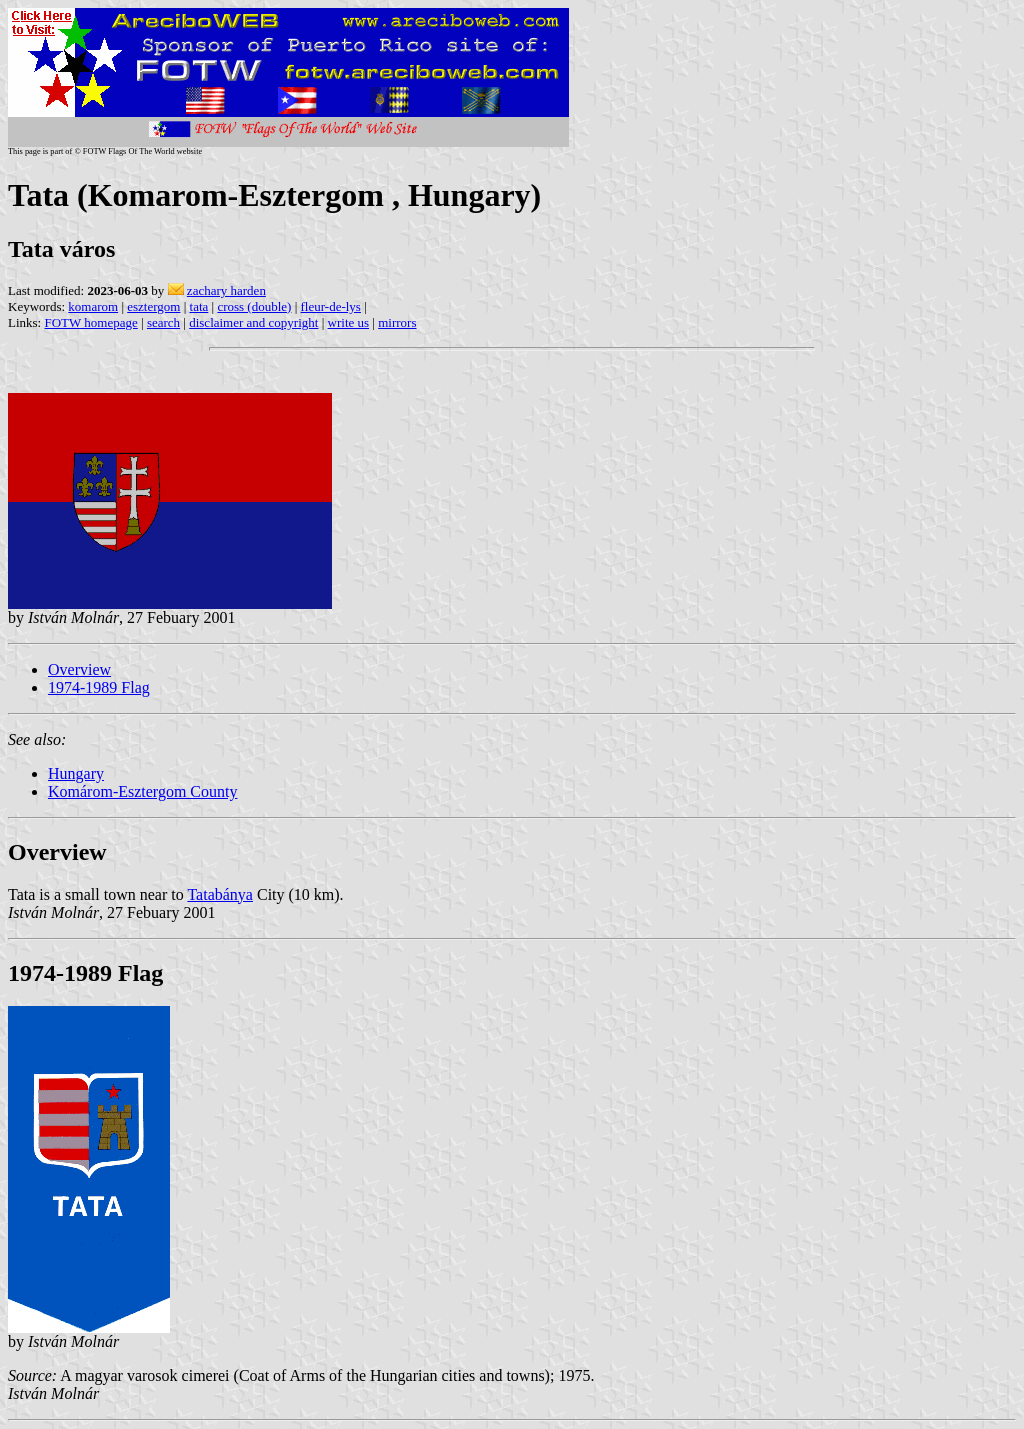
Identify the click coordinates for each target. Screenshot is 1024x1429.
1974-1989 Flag (99, 687)
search (163, 322)
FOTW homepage (90, 322)
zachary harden (226, 290)
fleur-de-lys (331, 306)
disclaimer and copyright (253, 322)
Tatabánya (220, 894)
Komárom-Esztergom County (142, 791)
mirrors (397, 322)
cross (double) (254, 306)
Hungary (76, 773)
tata (199, 306)
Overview (79, 669)
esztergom (153, 306)
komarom (93, 306)
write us (349, 322)
